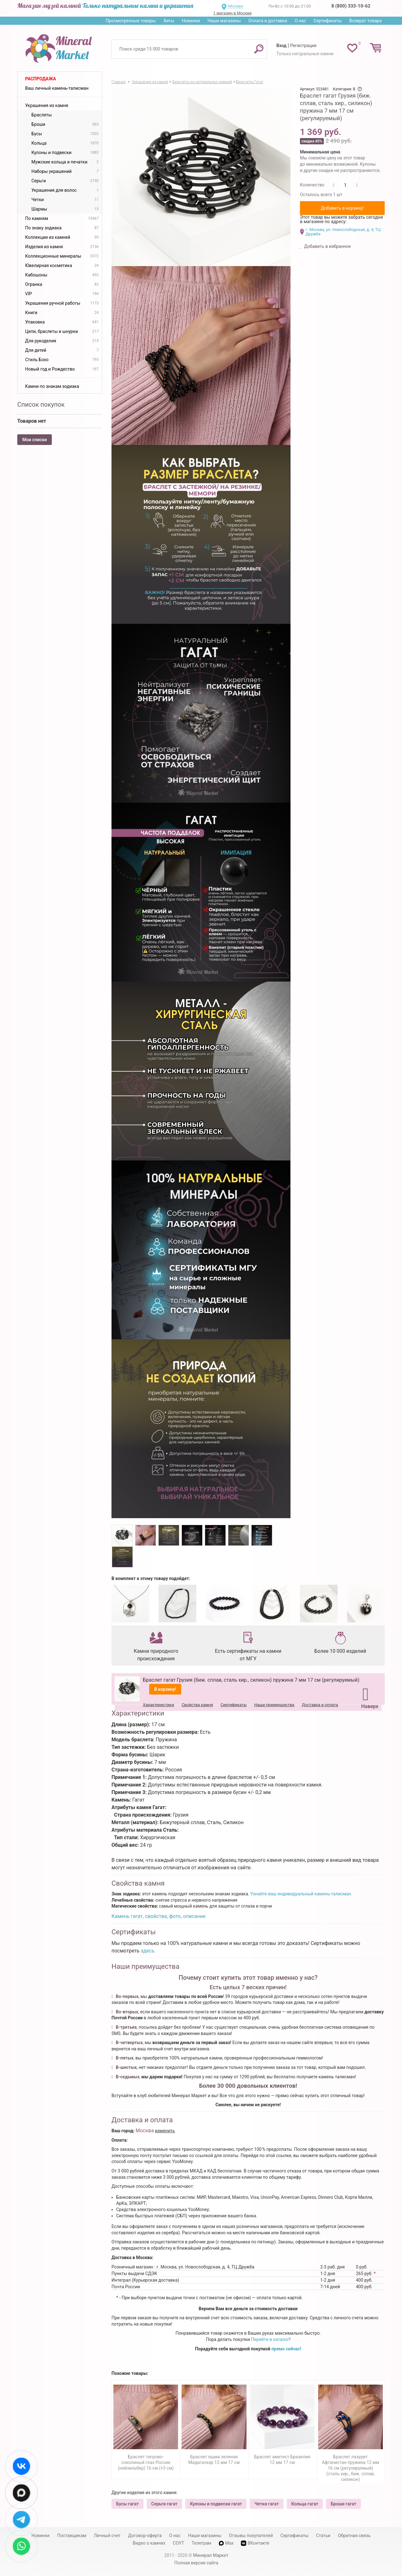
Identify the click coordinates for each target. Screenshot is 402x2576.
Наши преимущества (274, 1704)
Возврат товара (365, 20)
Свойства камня (197, 1704)
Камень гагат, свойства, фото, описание (158, 1916)
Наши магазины (224, 20)
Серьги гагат (164, 2503)
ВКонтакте (255, 2543)
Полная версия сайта (196, 2562)
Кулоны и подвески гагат (216, 2503)
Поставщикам (71, 2535)
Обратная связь (354, 2535)
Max (226, 2543)
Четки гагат (266, 2503)
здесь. (148, 1951)
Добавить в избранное (327, 246)
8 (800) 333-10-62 (350, 6)
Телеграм (201, 2543)
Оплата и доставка (267, 20)
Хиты (168, 20)
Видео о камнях (149, 2543)
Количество (312, 184)
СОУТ (178, 2543)
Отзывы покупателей (251, 2535)
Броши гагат (343, 2503)
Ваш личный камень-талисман (57, 88)
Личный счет (107, 2535)
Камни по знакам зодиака (52, 386)
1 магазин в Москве (232, 13)
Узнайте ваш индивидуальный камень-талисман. (301, 1893)
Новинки (191, 20)
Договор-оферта (145, 2535)
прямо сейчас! (286, 2348)
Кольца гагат (304, 2503)
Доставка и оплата (320, 1704)
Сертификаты (328, 20)
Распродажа (40, 78)
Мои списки (34, 439)
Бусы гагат (127, 2503)
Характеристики (158, 1704)
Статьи (323, 2535)
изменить (165, 2130)
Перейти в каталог (270, 2339)
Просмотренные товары (131, 20)
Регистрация (303, 45)
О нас (300, 20)
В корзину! (165, 1689)
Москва (235, 6)
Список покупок (41, 404)
